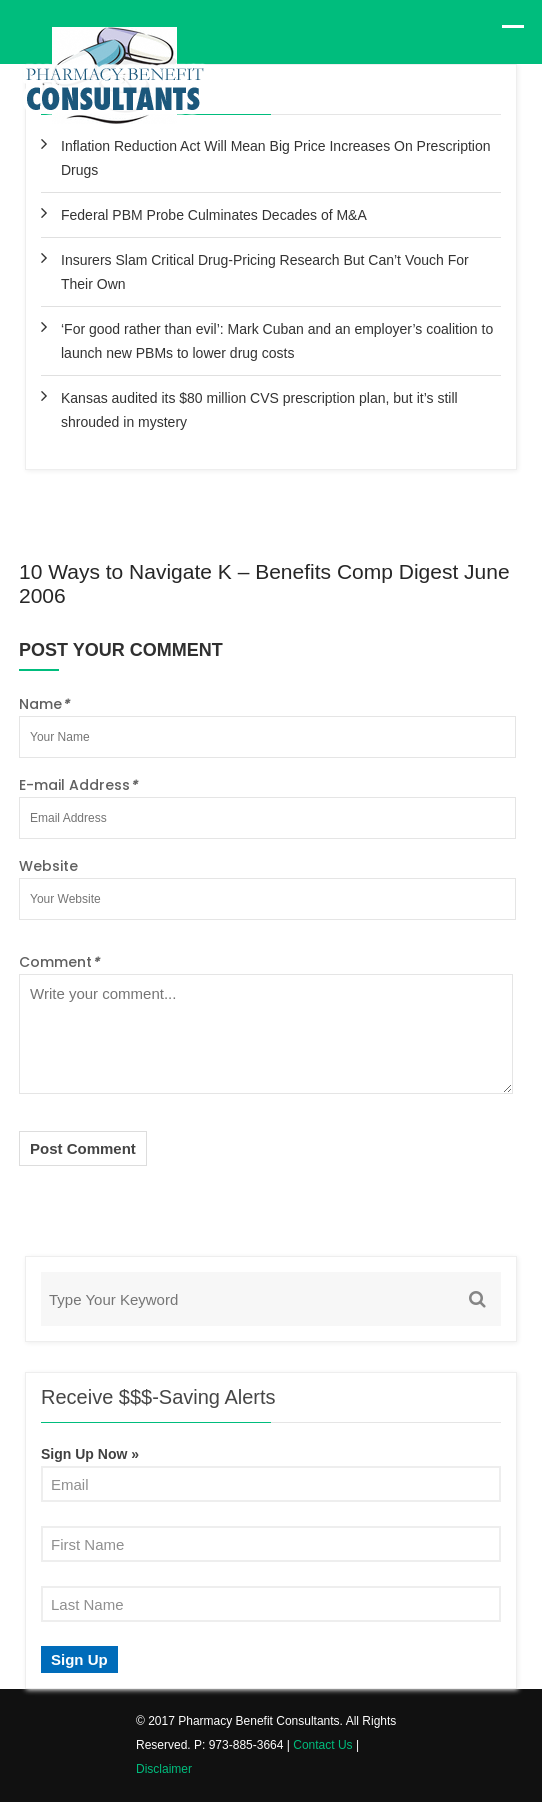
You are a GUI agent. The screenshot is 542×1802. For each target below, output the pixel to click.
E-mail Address (78, 785)
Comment (59, 962)
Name (44, 704)
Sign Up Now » (90, 1454)
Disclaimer (164, 1769)
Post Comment (83, 1148)
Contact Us (322, 1745)
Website (48, 866)
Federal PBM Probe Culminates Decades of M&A (214, 215)
